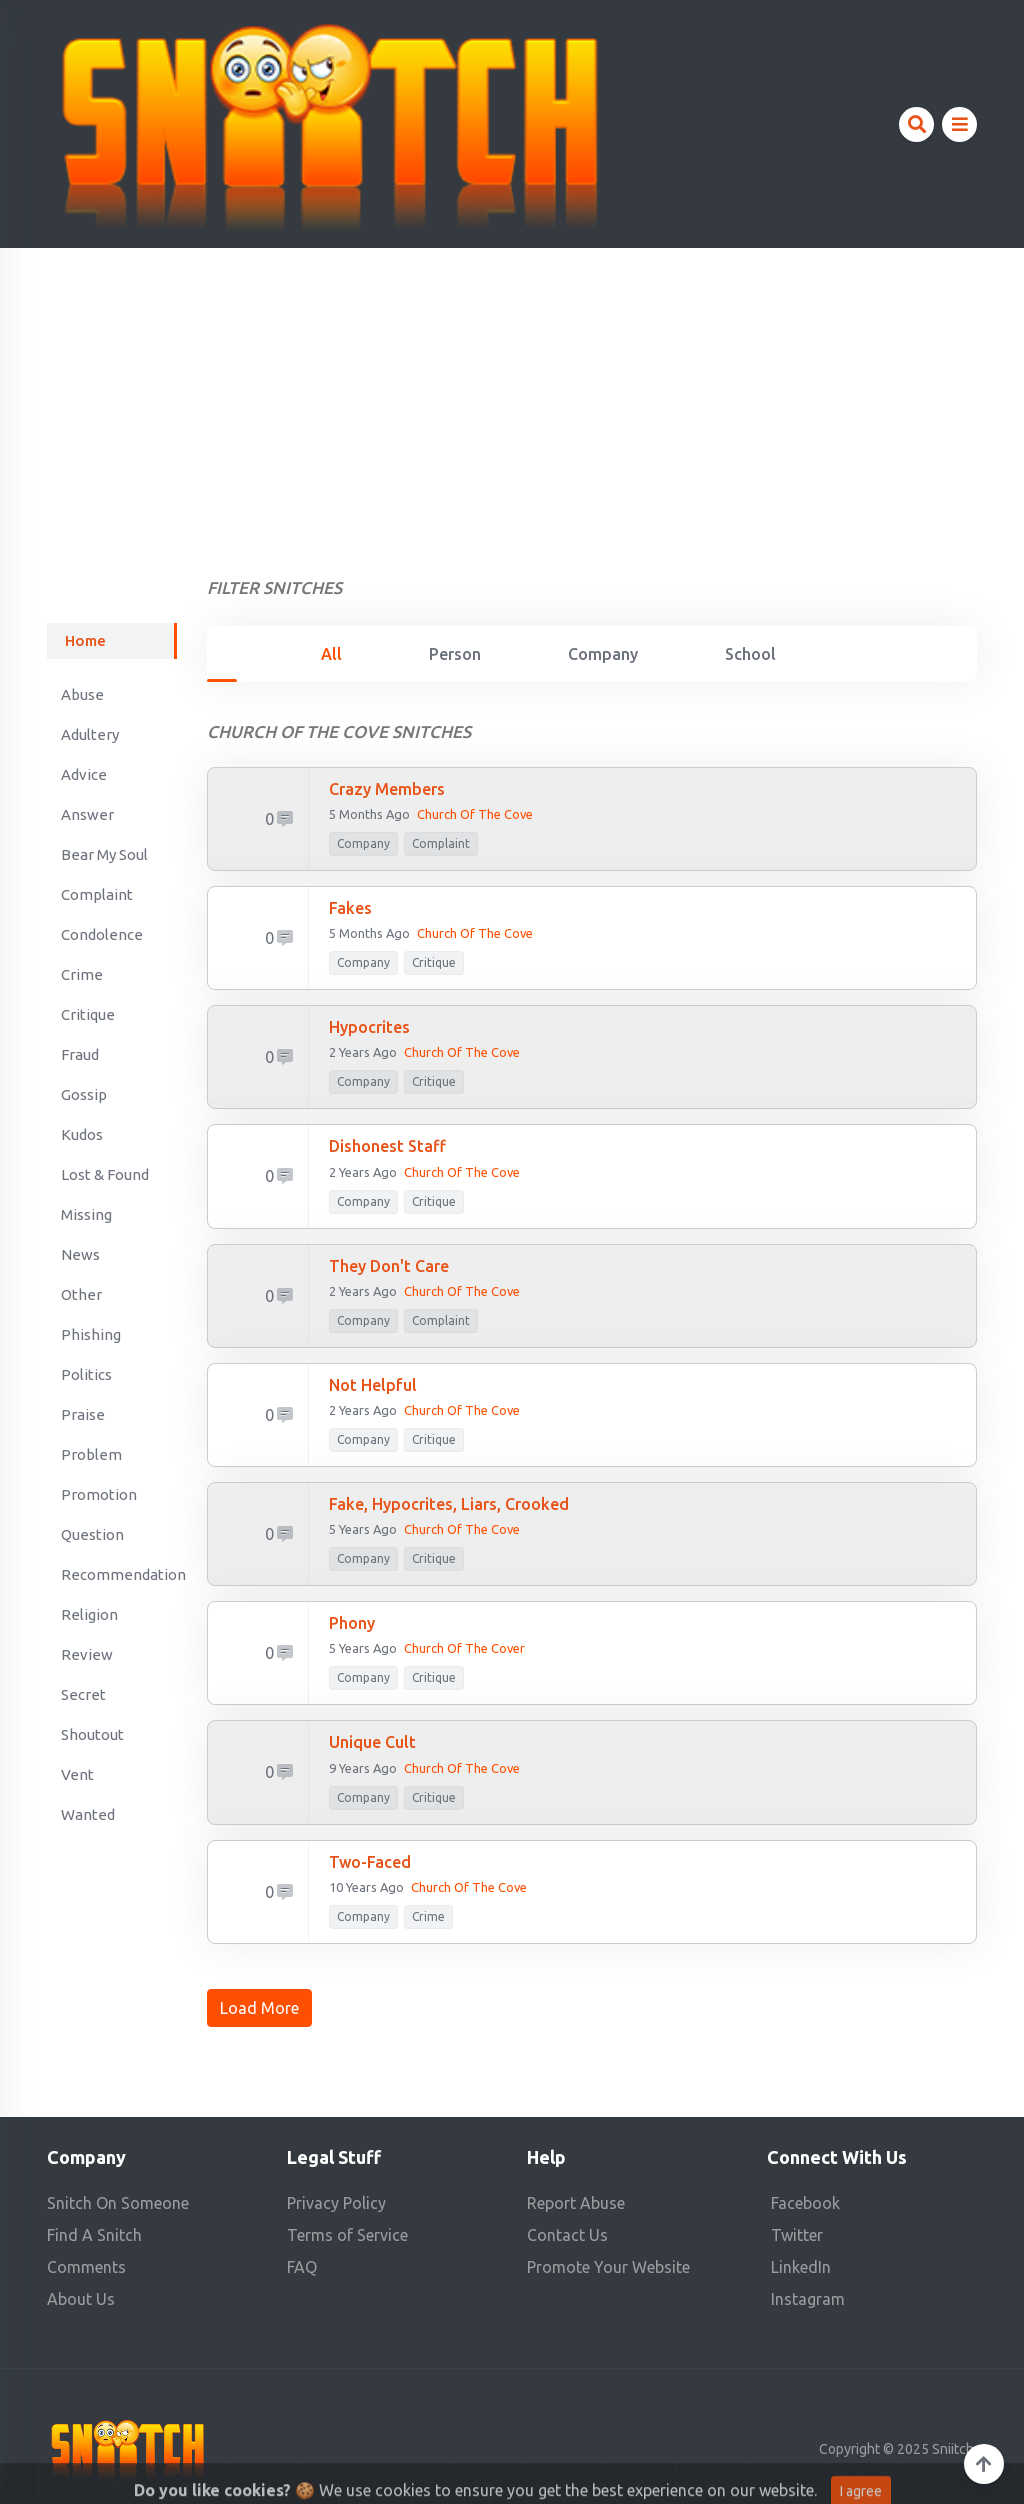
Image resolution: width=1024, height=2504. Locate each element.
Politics (86, 1374)
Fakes (350, 908)
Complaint (97, 894)
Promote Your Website (608, 2267)
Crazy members (387, 789)
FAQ (302, 2267)
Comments (86, 2267)
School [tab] (750, 654)
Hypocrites (369, 1027)
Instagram (808, 2299)
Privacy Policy (336, 2203)
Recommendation (119, 1574)
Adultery (90, 734)
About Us (81, 2299)
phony (352, 1623)
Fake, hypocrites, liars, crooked (449, 1504)
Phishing (91, 1334)
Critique (88, 1014)
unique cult (372, 1742)
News (80, 1254)
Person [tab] (455, 654)
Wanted (88, 1814)
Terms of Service (347, 2235)
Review (87, 1654)
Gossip (84, 1094)
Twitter (797, 2235)
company (363, 843)
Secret (83, 1694)
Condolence (102, 934)
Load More (259, 2008)
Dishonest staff (387, 1146)
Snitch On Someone (118, 2203)
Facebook (805, 2203)
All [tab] (331, 654)
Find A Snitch (94, 2235)
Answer (87, 814)
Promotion (99, 1494)
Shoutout (92, 1734)
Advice (84, 774)
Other (81, 1294)
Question (92, 1534)
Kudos (82, 1134)
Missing (86, 1214)
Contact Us (567, 2235)
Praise (83, 1414)
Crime (82, 974)
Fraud (80, 1054)
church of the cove (462, 1410)
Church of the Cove (475, 814)
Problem (91, 1454)
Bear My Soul (104, 854)
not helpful (373, 1385)
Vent (77, 1774)
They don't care (389, 1266)
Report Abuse (576, 2203)
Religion (89, 1614)
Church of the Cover (464, 1648)
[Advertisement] (512, 398)
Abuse (82, 694)
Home (85, 640)
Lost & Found (105, 1174)
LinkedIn (801, 2267)
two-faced (370, 1862)
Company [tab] (603, 654)
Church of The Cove (462, 1291)
